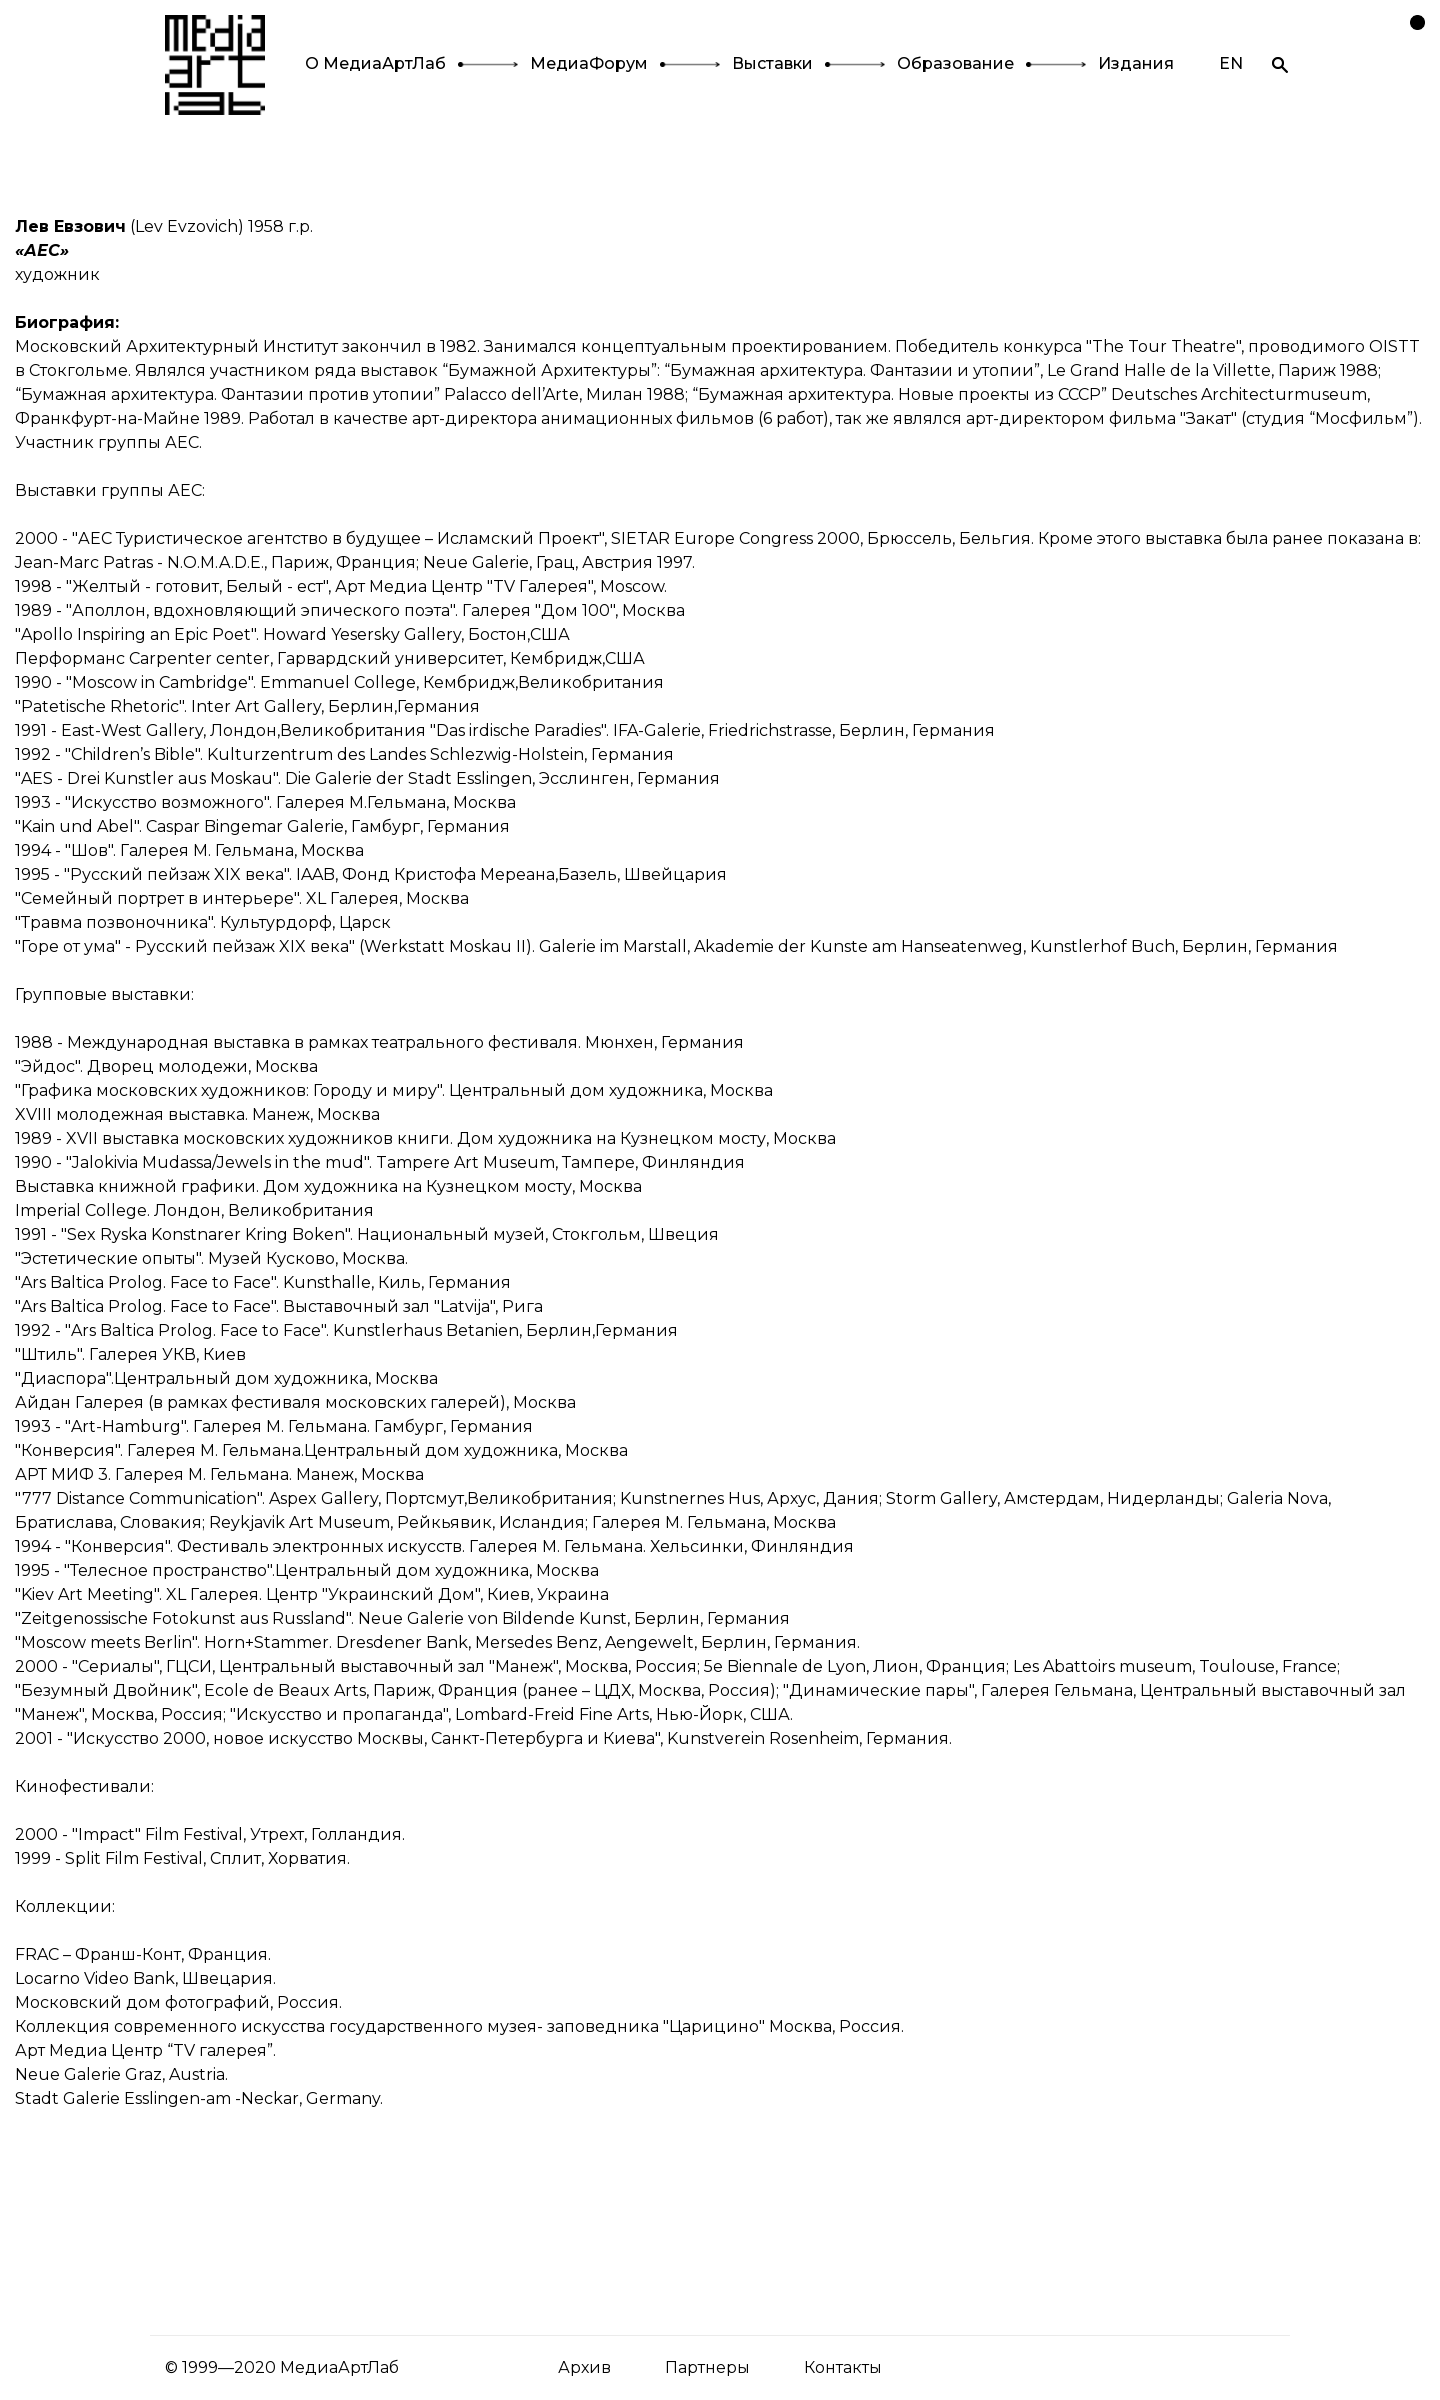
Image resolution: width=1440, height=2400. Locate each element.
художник (57, 274)
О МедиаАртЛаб (375, 63)
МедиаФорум (589, 63)
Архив (584, 2367)
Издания (1136, 63)
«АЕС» (42, 250)
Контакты (843, 2367)
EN (1231, 63)
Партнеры (707, 2367)
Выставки (772, 63)
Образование (955, 63)
